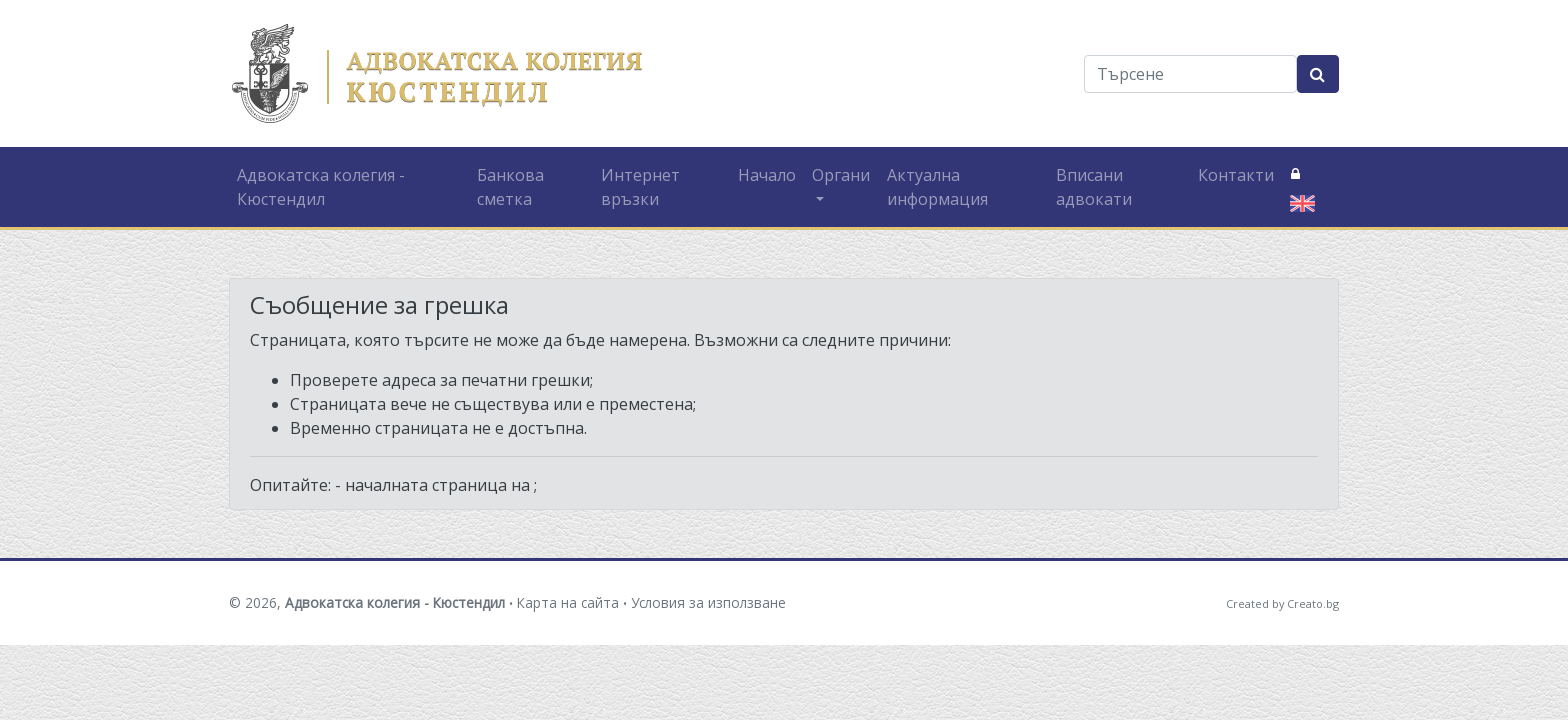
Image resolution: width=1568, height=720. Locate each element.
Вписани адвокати (1094, 187)
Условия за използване (708, 602)
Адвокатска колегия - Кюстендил (321, 187)
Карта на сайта (568, 602)
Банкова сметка (510, 187)
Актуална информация (937, 187)
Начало (767, 175)
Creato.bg (1313, 603)
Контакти (1236, 175)
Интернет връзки (640, 187)
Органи (841, 175)
